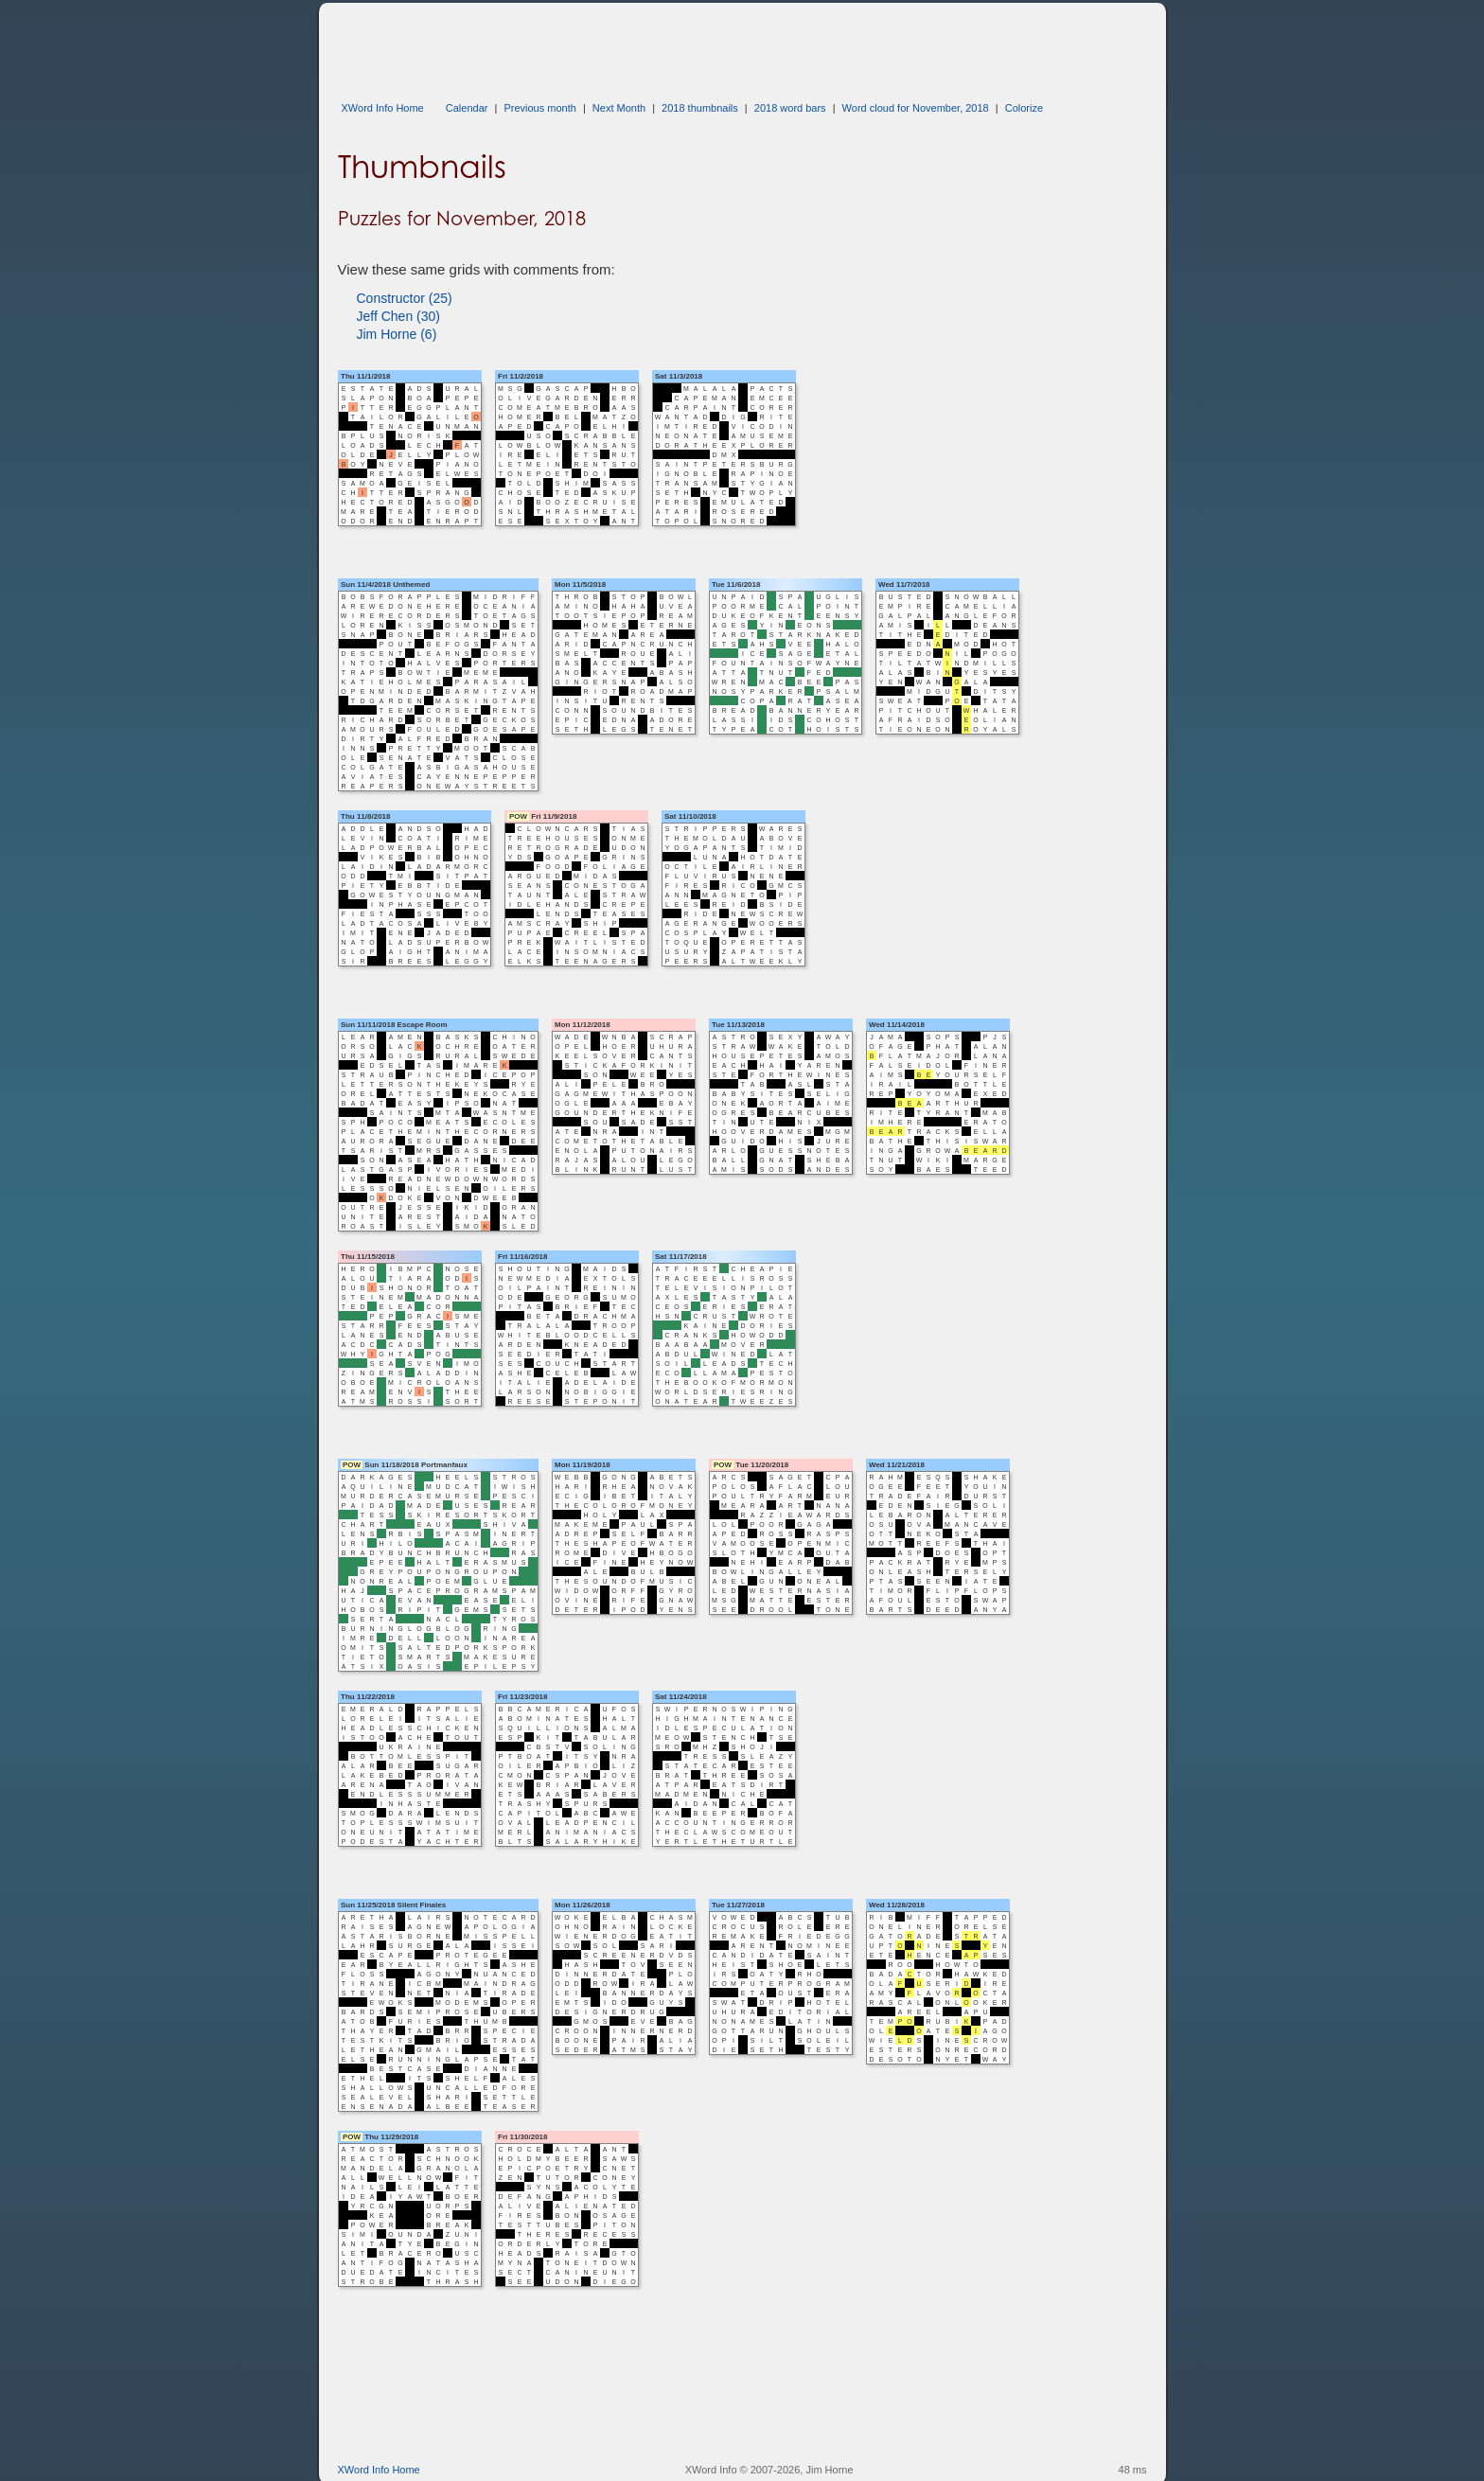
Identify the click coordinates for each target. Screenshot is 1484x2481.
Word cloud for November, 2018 (915, 108)
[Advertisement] (682, 45)
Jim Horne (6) (397, 334)
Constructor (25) (404, 298)
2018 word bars (790, 108)
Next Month (618, 108)
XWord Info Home (383, 108)
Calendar (467, 108)
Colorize (1024, 108)
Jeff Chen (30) (398, 316)
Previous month (539, 108)
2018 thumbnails (700, 108)
